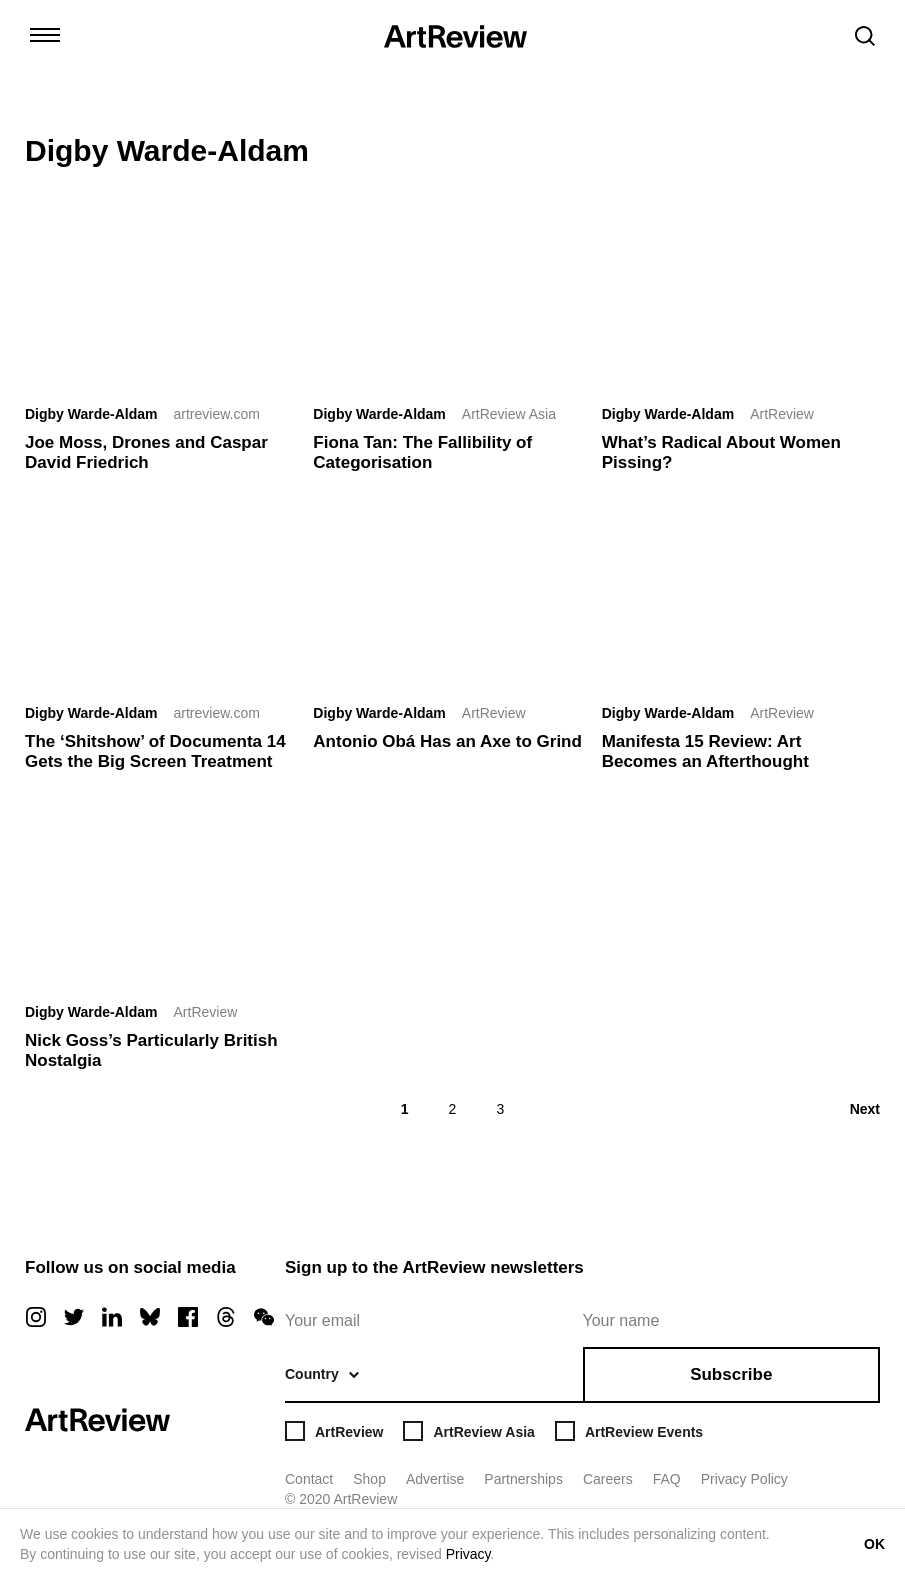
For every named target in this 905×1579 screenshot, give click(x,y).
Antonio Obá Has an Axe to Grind (447, 741)
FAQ (667, 1479)
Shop (369, 1479)
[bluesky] (150, 1317)
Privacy (468, 1554)
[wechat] (264, 1317)
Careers (608, 1479)
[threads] (226, 1317)
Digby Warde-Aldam (91, 414)
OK (874, 1544)
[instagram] (36, 1317)
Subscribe (731, 1374)
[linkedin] (112, 1317)
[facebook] (188, 1317)
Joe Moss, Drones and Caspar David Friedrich (146, 452)
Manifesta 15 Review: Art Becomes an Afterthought (705, 751)
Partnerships (523, 1479)
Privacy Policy (744, 1479)
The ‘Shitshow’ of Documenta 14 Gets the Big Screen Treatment (155, 751)
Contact (309, 1479)
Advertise (435, 1479)
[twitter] (74, 1317)
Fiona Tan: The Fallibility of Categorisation (422, 452)
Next (865, 1109)
